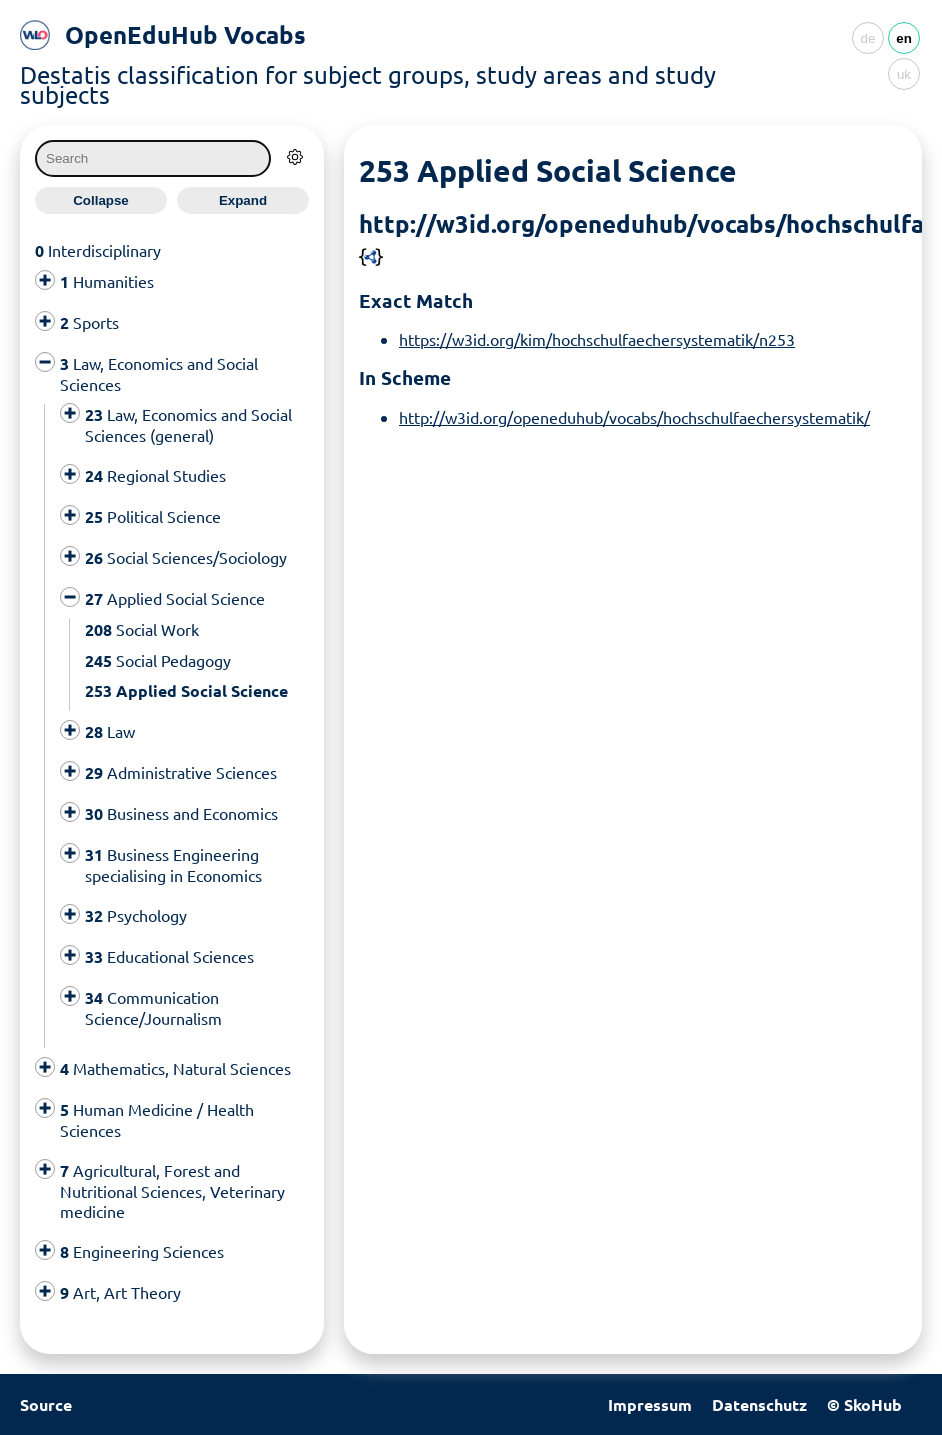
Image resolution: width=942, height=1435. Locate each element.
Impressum (650, 1404)
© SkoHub (864, 1404)
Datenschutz (759, 1404)
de (868, 38)
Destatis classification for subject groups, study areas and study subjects (368, 84)
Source (46, 1404)
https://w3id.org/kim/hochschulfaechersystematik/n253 (597, 339)
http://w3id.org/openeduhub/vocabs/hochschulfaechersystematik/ (634, 417)
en (904, 38)
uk (904, 74)
